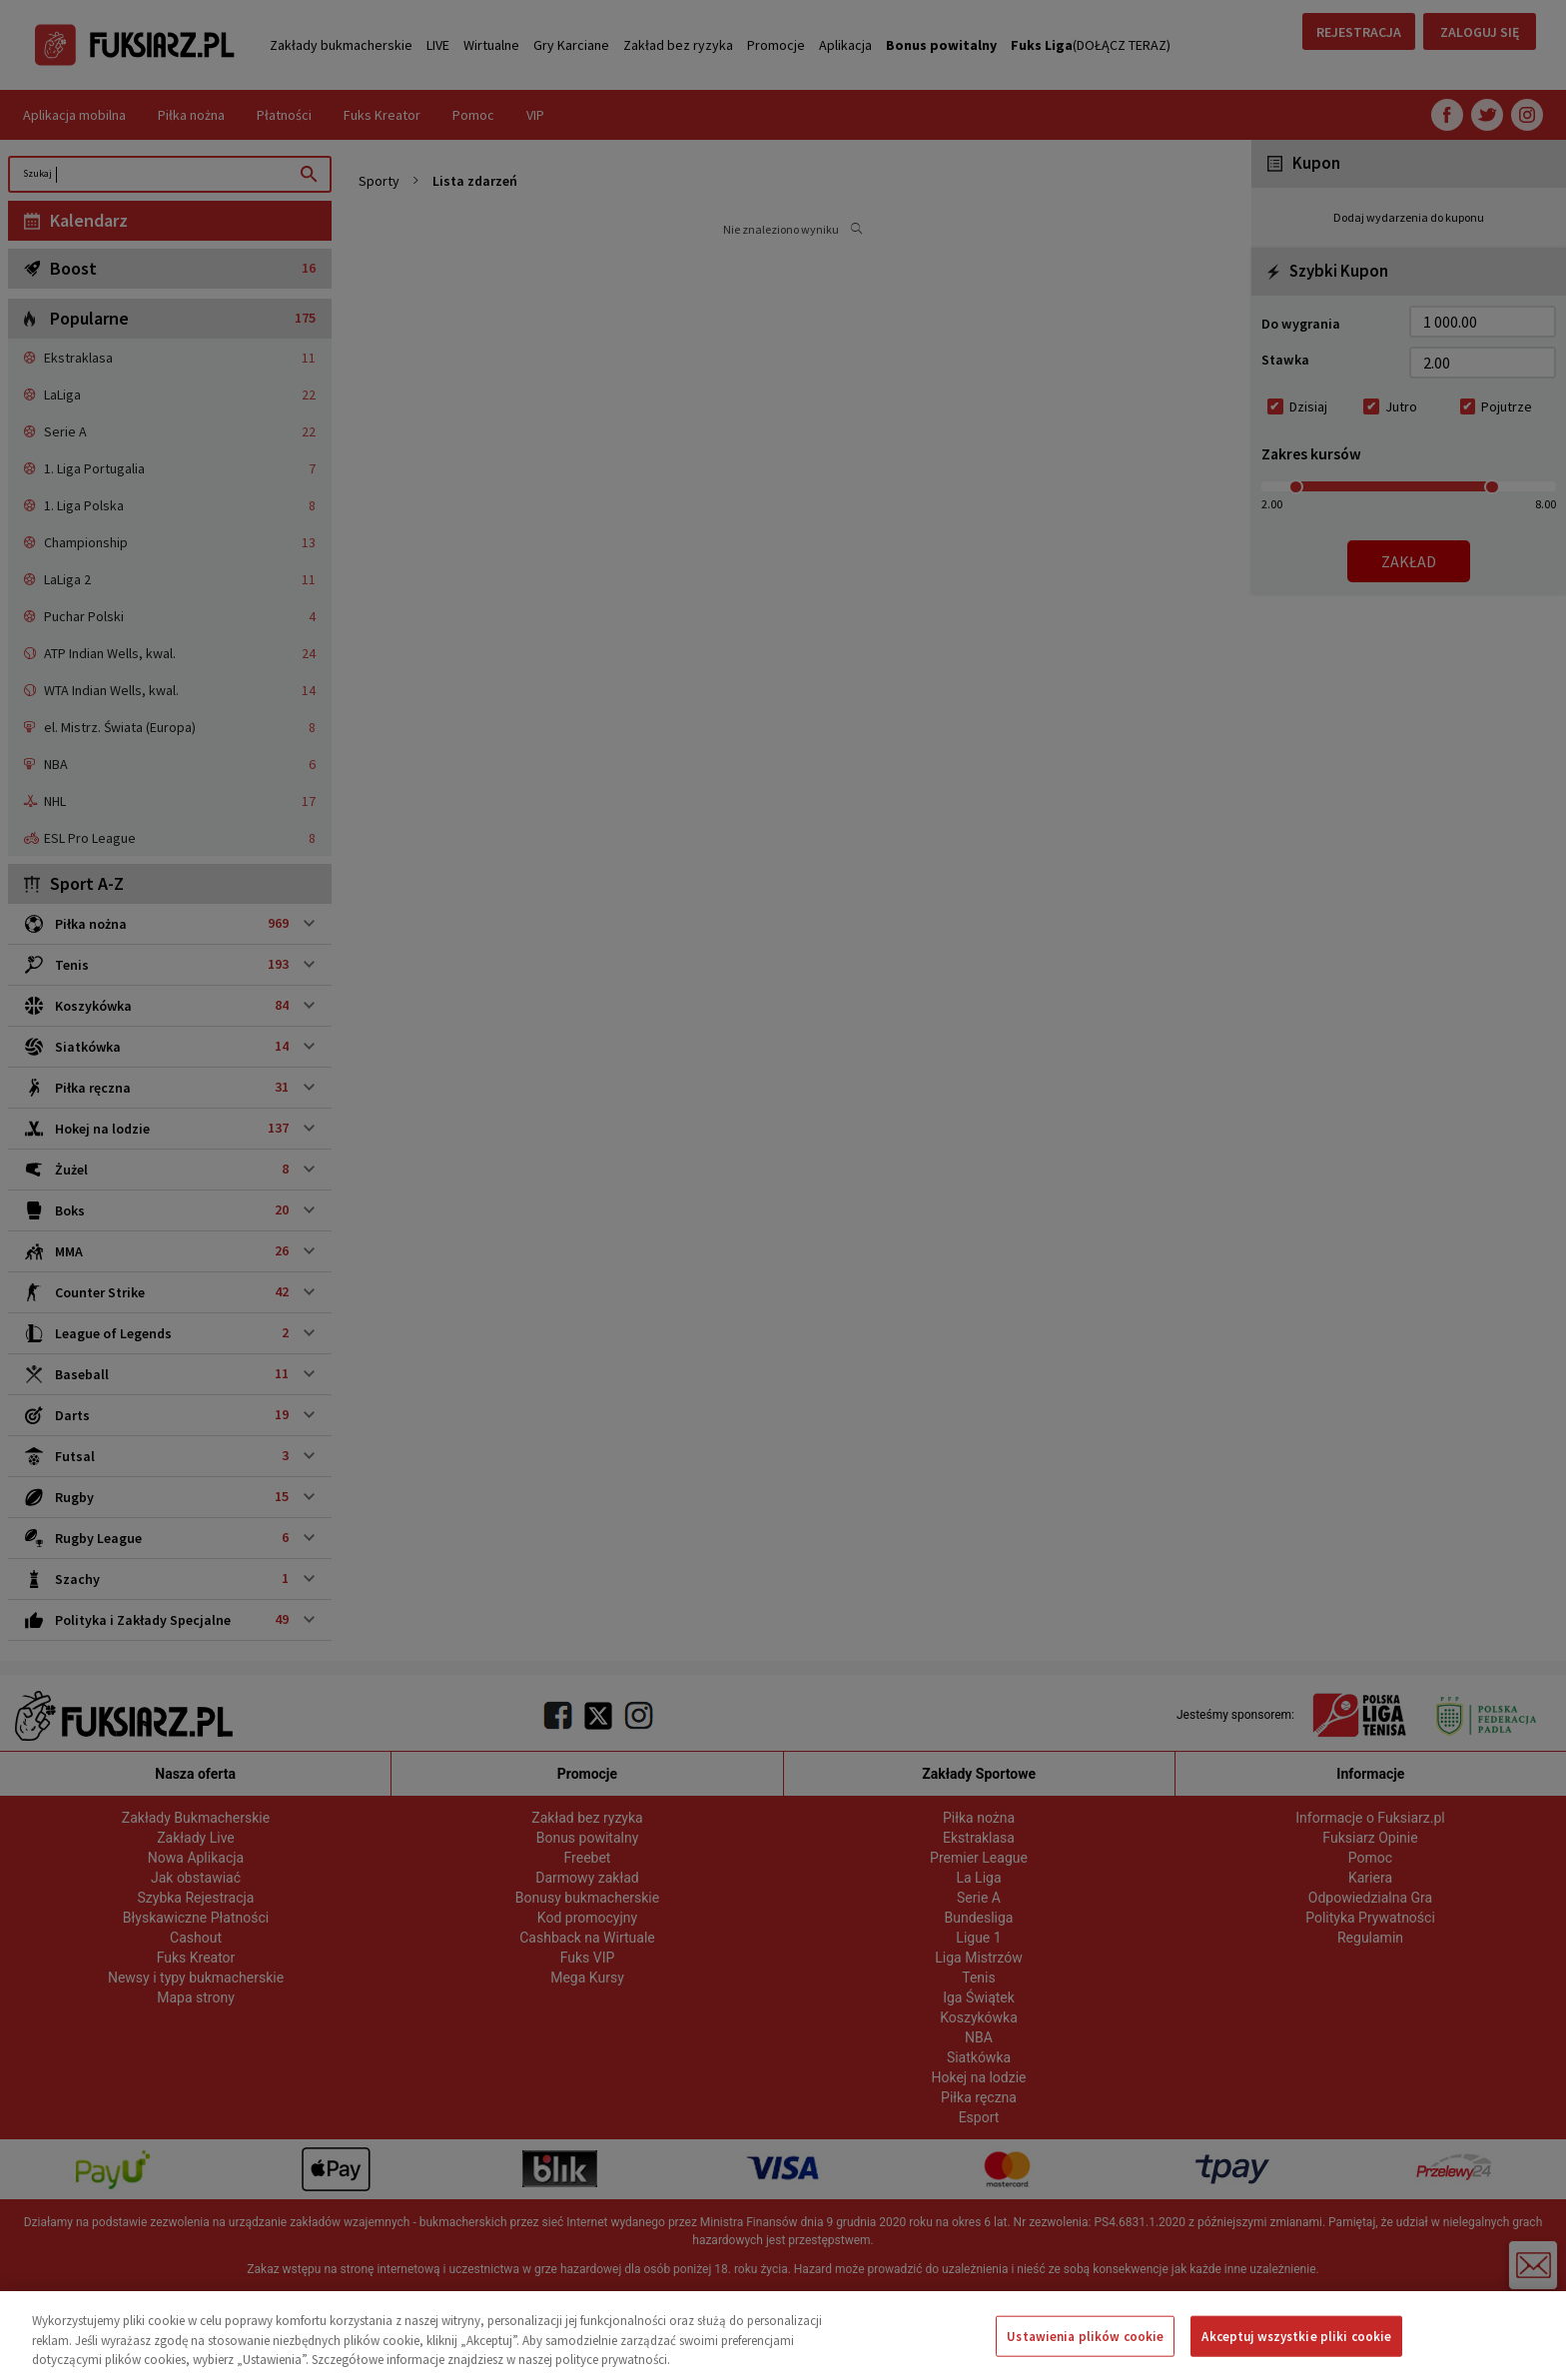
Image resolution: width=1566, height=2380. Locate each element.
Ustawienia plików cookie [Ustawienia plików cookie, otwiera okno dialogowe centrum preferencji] (1085, 2335)
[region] (783, 2335)
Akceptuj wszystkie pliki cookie (1296, 2335)
